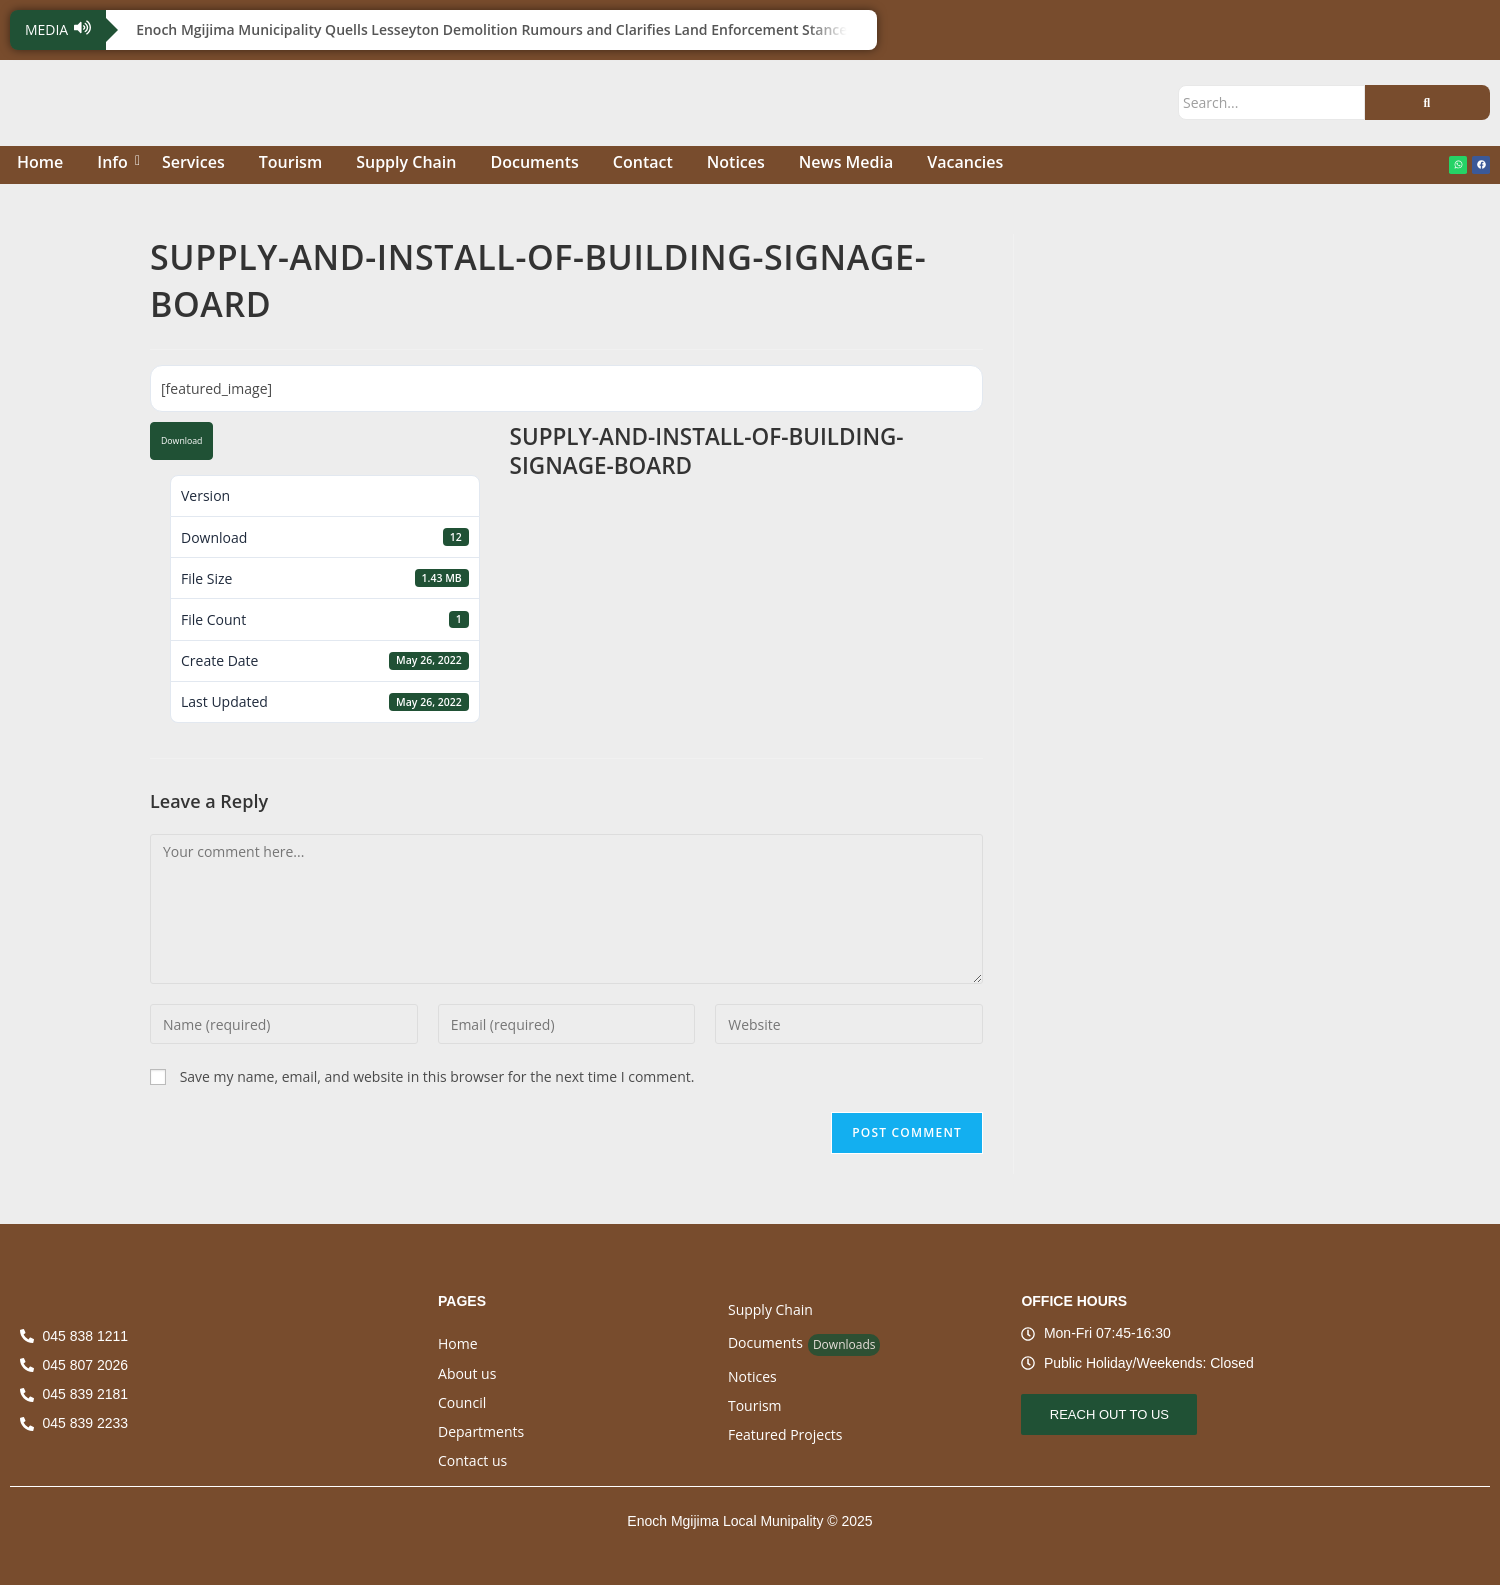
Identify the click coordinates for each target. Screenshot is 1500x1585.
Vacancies (965, 162)
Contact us (472, 1460)
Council (462, 1402)
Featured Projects (785, 1434)
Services (193, 162)
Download (181, 441)
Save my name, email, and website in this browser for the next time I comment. (437, 1076)
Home (40, 162)
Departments (481, 1431)
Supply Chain (406, 162)
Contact (643, 162)
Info (116, 162)
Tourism (290, 162)
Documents (534, 162)
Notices (736, 162)
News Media (846, 162)
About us (467, 1373)
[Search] (1271, 102)
